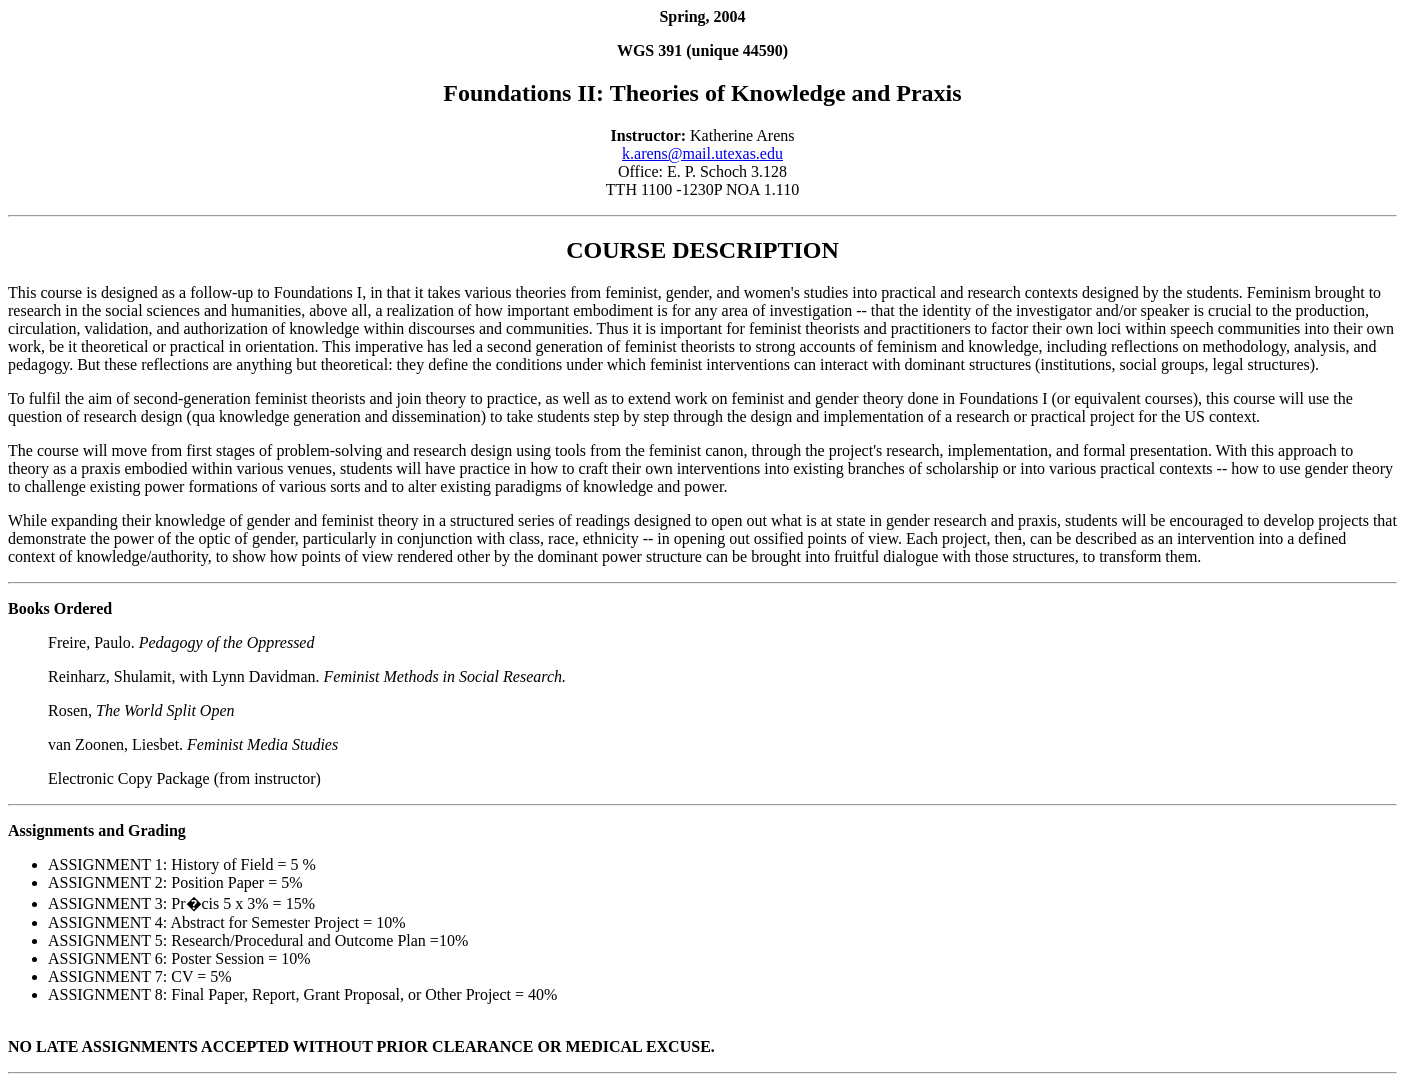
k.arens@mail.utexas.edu (702, 153)
